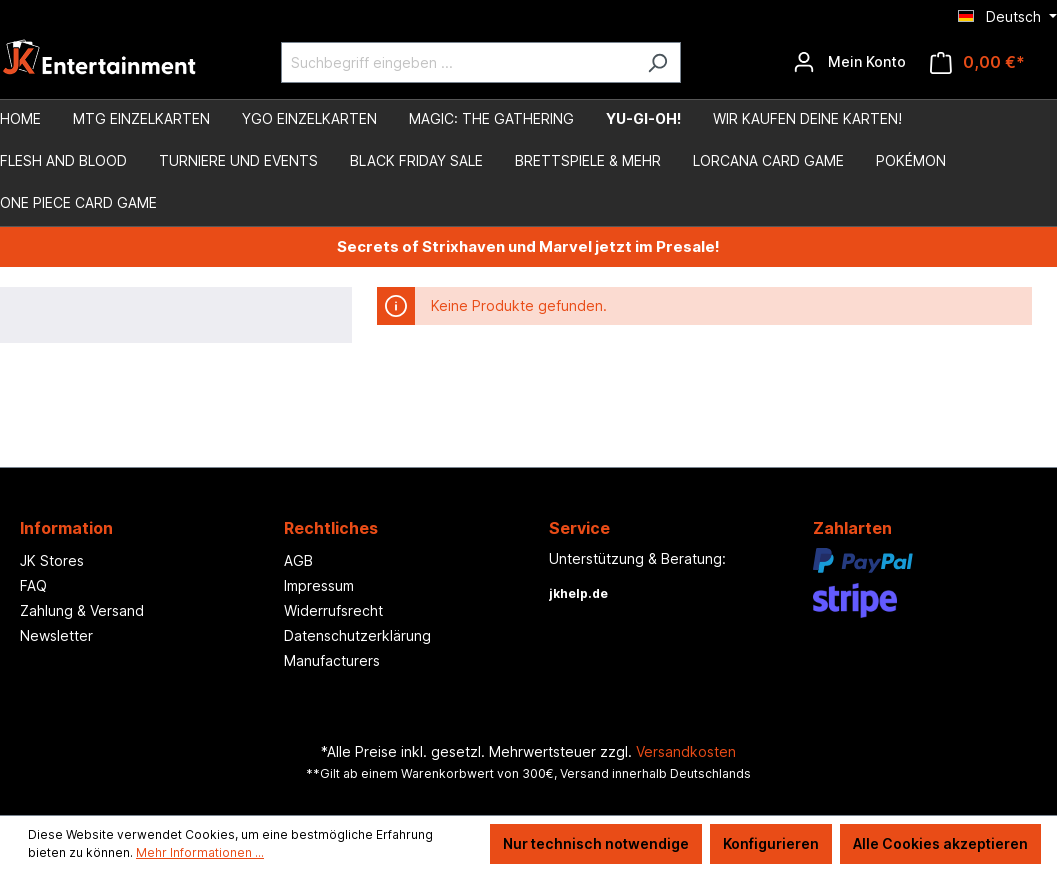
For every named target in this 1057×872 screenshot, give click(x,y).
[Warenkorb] (977, 62)
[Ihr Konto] (849, 62)
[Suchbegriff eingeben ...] (458, 62)
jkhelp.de (578, 593)
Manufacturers (332, 660)
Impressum (319, 585)
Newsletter (56, 635)
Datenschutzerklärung (357, 635)
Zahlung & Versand (82, 610)
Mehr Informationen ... (200, 852)
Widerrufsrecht (333, 610)
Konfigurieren (771, 843)
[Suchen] (657, 62)
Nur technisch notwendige (596, 843)
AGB (298, 560)
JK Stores (52, 560)
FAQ (33, 585)
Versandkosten (686, 751)
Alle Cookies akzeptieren (940, 843)
